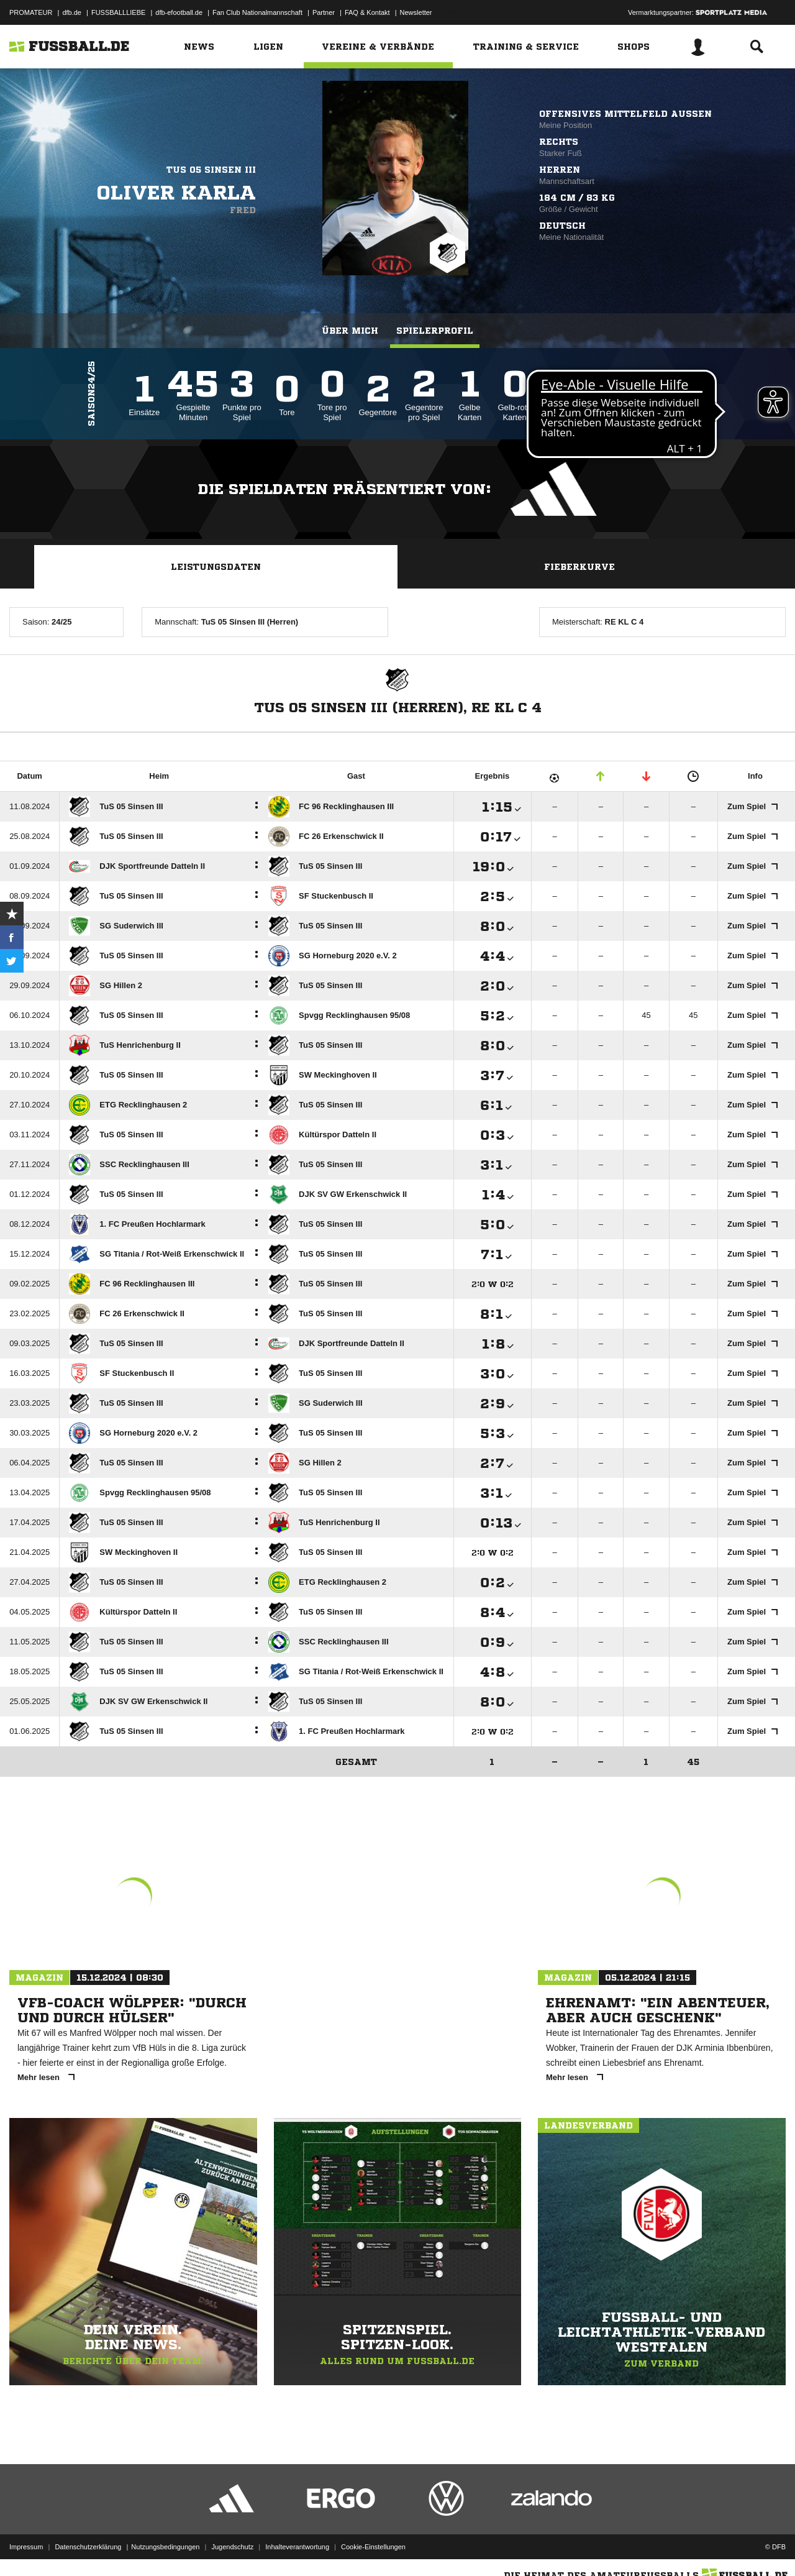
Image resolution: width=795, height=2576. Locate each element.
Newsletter (416, 12)
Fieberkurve (579, 566)
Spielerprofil (434, 330)
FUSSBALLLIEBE (118, 12)
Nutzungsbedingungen (165, 2547)
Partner (323, 12)
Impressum (26, 2547)
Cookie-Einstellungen (373, 2547)
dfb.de (71, 12)
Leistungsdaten (216, 566)
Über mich (350, 330)
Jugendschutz (232, 2547)
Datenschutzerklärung (88, 2547)
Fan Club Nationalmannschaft (257, 12)
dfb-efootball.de (178, 12)
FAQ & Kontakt (367, 12)
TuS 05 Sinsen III (211, 169)
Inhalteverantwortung (297, 2547)
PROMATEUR (30, 12)
